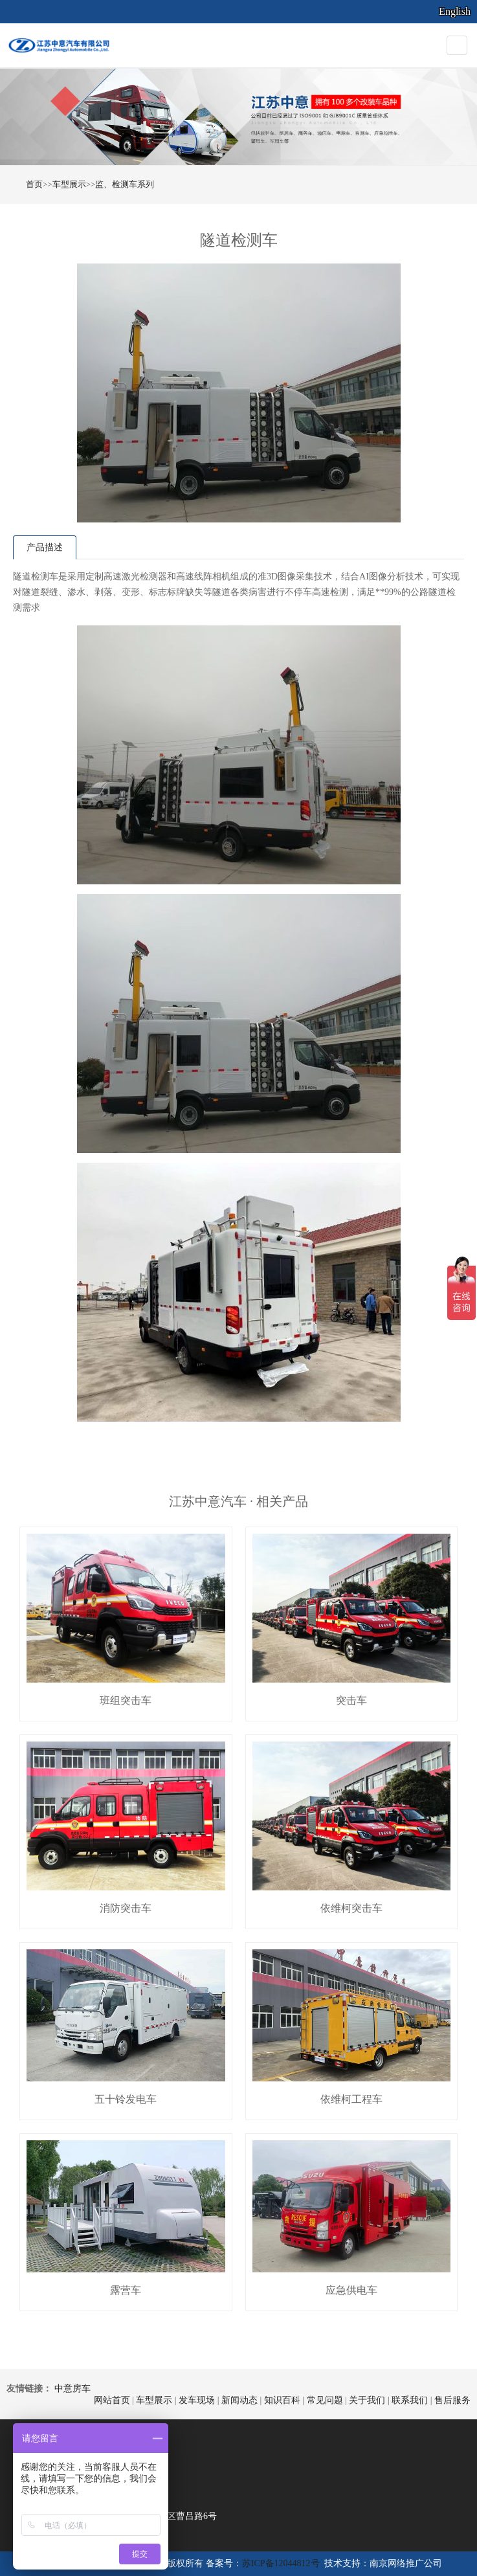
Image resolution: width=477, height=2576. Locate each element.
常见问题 (325, 2400)
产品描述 (45, 547)
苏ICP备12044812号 (281, 2563)
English (455, 11)
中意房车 (72, 2388)
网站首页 (112, 2400)
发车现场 (197, 2400)
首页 (34, 184)
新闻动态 (239, 2400)
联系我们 (410, 2400)
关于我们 (367, 2400)
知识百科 (282, 2400)
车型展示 (69, 184)
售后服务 (452, 2400)
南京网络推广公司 (406, 2563)
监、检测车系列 (124, 184)
